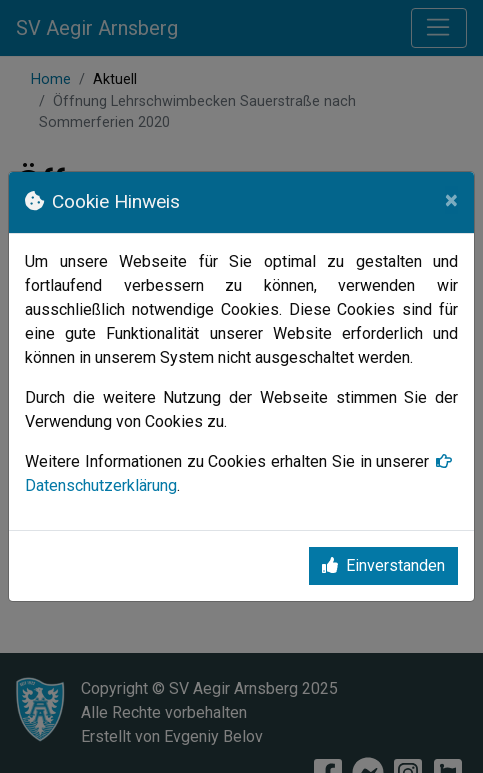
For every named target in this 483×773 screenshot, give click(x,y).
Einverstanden (383, 565)
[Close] (451, 200)
